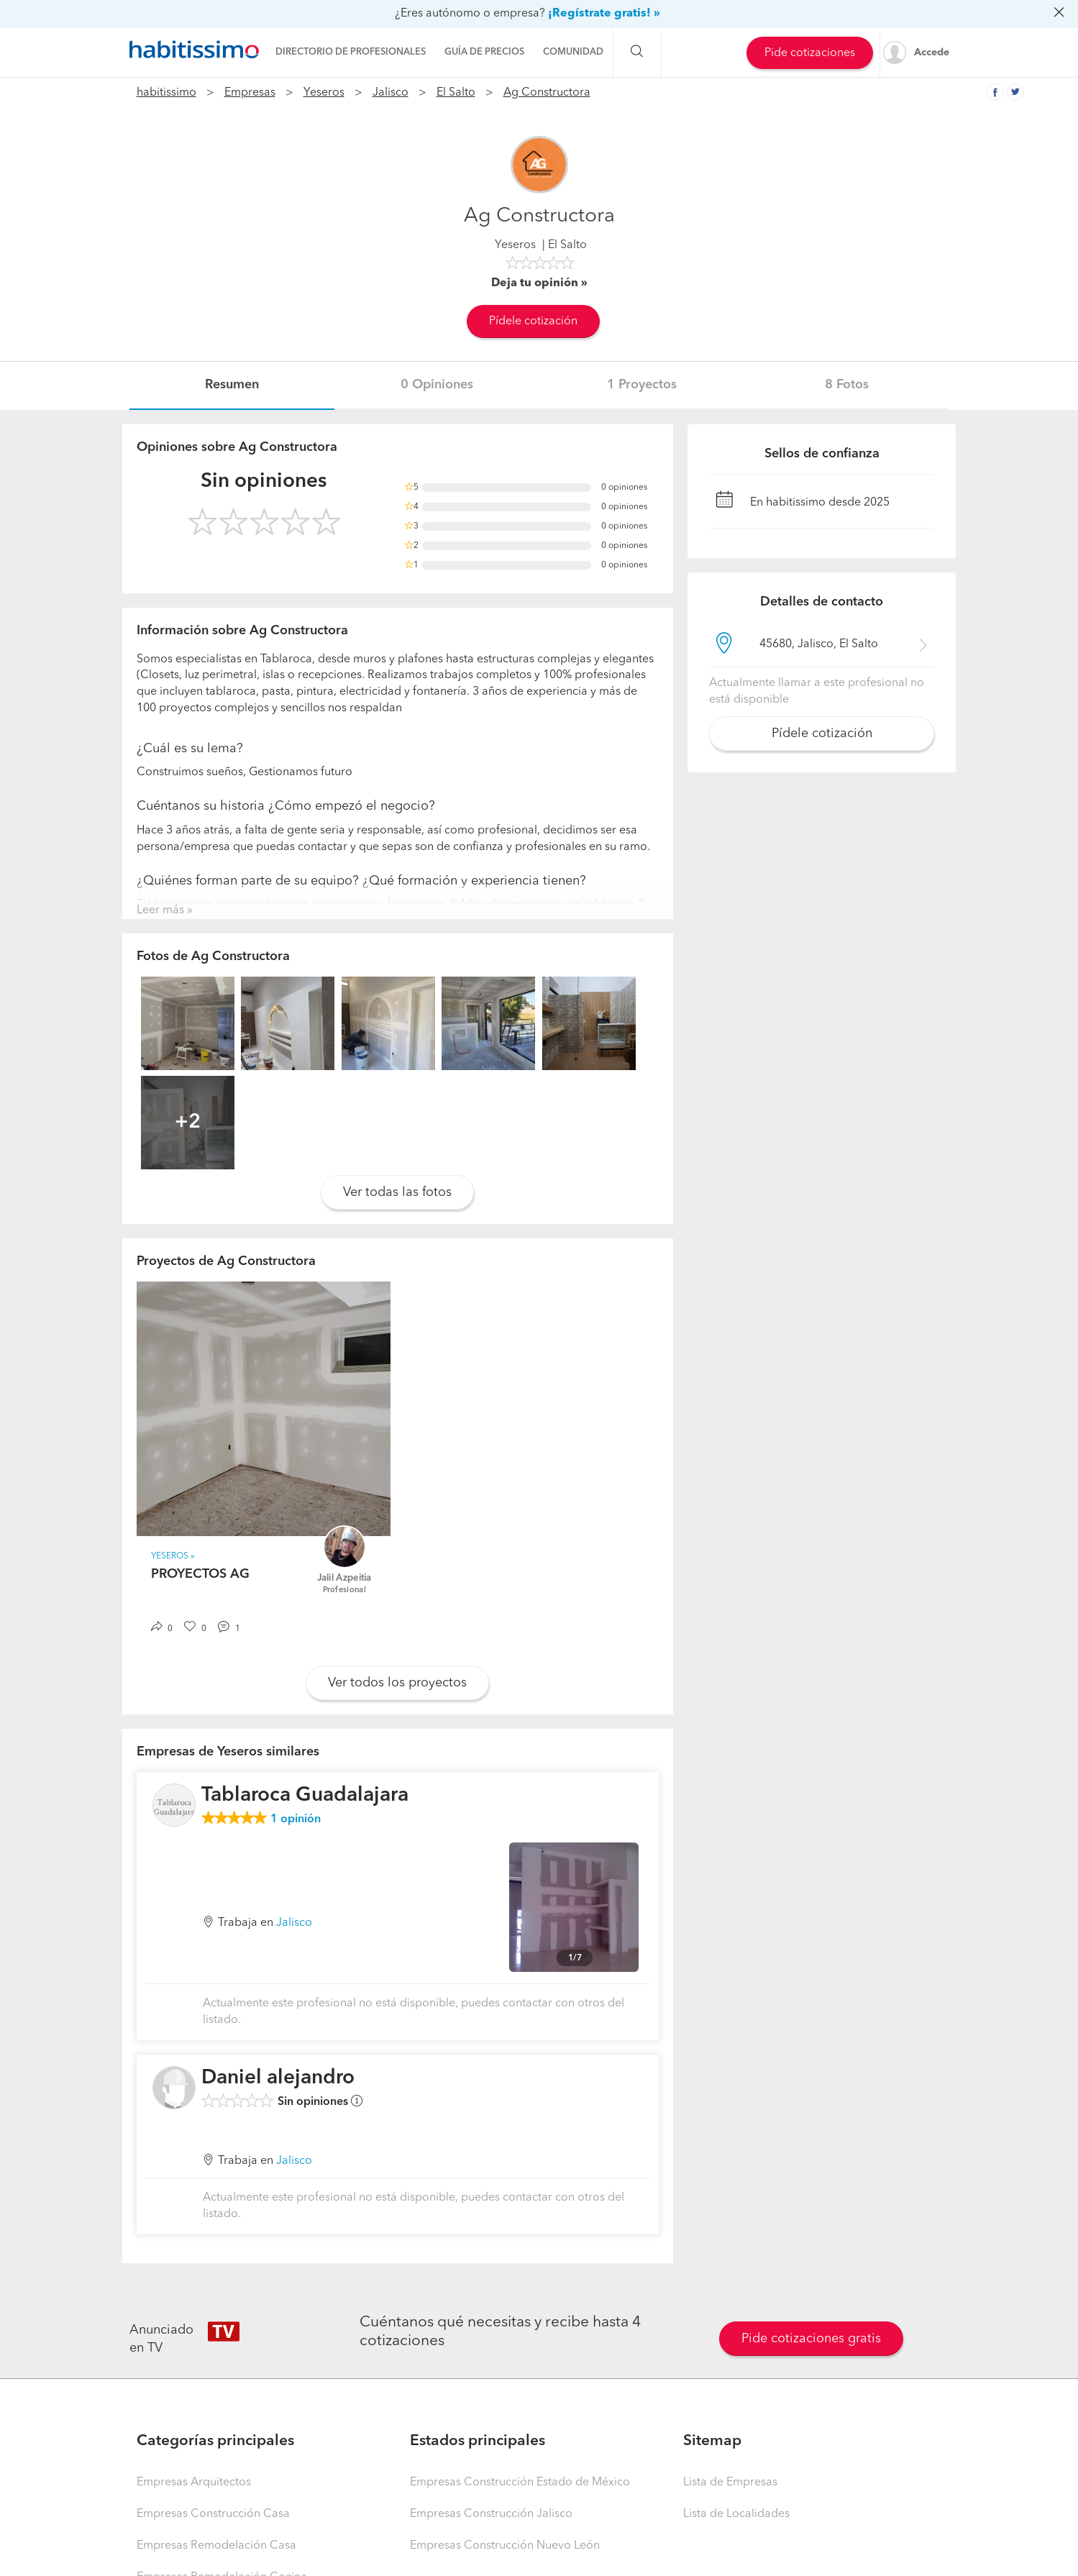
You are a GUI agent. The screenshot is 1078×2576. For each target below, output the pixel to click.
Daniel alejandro (278, 2078)
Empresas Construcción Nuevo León (505, 2546)
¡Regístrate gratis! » (604, 13)
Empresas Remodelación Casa (216, 2546)
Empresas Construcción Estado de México (520, 2482)
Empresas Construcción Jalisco (491, 2514)
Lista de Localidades (736, 2514)
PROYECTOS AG (200, 1574)
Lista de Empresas (730, 2482)
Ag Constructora (546, 93)
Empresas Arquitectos (194, 2482)
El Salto (456, 93)
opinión (295, 1819)
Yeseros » (173, 1556)
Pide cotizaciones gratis (811, 2338)
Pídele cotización (533, 321)
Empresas (249, 93)
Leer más (160, 910)
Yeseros (323, 93)
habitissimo (166, 93)
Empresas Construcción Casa (213, 2514)
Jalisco (390, 93)
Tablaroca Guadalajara (304, 1796)
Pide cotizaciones (809, 53)
